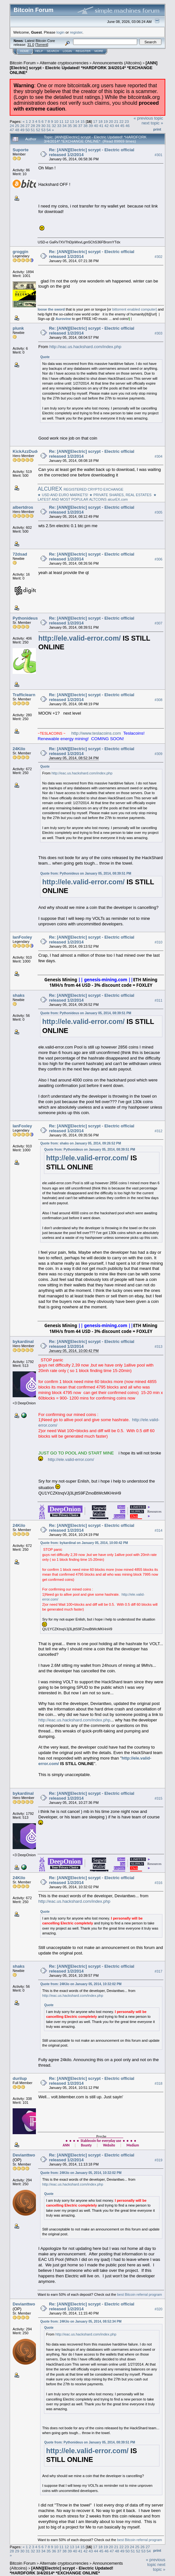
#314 (158, 1530)
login (61, 32)
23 (127, 121)
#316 (158, 1883)
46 (128, 125)
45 (122, 125)
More (98, 51)
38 (85, 125)
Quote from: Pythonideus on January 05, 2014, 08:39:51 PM (85, 873)
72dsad (20, 554)
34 (64, 125)
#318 (158, 2083)
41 (101, 125)
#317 (158, 1971)
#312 (158, 1131)
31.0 (30, 45)
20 (111, 121)
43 (112, 125)
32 (54, 125)
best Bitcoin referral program (139, 2294)
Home (24, 51)
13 (72, 121)
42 (106, 125)
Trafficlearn (24, 694)
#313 (158, 1346)
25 (17, 125)
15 (83, 121)
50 (28, 130)
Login (67, 51)
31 (49, 125)
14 (77, 121)
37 (80, 125)
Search (53, 51)
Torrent (41, 45)
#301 (158, 155)
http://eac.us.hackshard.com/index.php (85, 346)
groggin (20, 251)
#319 (158, 2160)
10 (56, 121)
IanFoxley (22, 937)
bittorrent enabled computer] (134, 309)
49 (22, 130)
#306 (158, 559)
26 (22, 125)
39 (91, 125)
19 (106, 121)
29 (38, 125)
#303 (158, 333)
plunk (18, 328)
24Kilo (19, 748)
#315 (158, 1798)
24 (12, 125)
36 (75, 125)
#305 (158, 512)
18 (100, 121)
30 (43, 125)
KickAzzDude (26, 451)
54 (49, 130)
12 (67, 121)
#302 (158, 257)
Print (157, 129)
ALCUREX (50, 489)
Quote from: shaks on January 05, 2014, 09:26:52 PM (80, 1143)
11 (62, 121)
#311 (158, 1001)
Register (83, 51)
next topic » (152, 123)
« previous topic (148, 118)
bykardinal (23, 1341)
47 (12, 130)
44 (117, 125)
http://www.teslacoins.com (96, 733)
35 (70, 125)
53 (43, 130)
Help (39, 51)
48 (17, 130)
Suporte (20, 149)
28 (33, 125)
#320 (158, 2309)
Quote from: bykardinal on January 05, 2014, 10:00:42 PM (84, 1543)
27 (28, 125)
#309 (158, 754)
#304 (158, 456)
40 (96, 125)
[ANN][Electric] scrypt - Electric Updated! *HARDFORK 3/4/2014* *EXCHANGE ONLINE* (84, 67)
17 (95, 121)
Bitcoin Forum (23, 62)
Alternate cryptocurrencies (64, 62)
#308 (158, 700)
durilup (20, 2078)
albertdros (23, 507)
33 (59, 125)
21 (116, 121)
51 (33, 130)
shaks (19, 995)
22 (121, 121)
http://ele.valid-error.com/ (79, 638)
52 (38, 130)
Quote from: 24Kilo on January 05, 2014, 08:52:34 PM (80, 2321)
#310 (158, 942)
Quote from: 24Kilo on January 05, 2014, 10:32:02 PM (80, 1984)
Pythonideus (25, 618)
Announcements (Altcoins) (117, 62)
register (76, 32)
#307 (158, 623)
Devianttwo (24, 2155)
